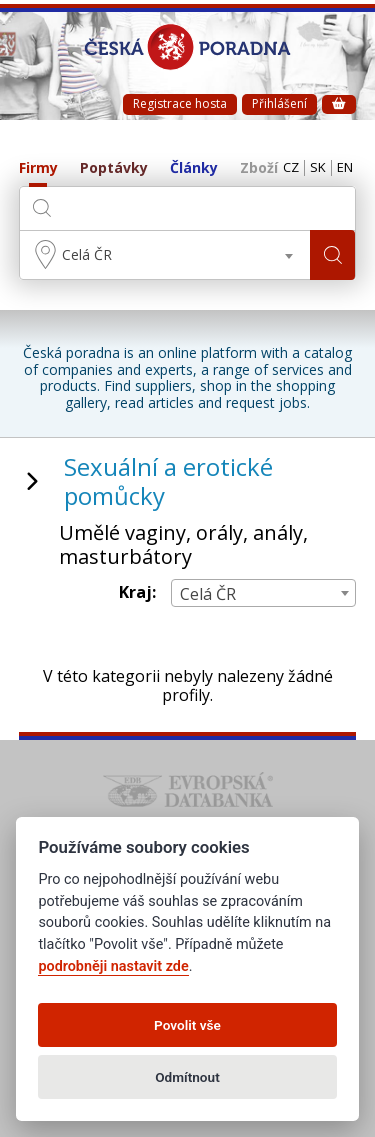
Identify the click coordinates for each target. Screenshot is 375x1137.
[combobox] (165, 255)
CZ (291, 168)
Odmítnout (187, 1077)
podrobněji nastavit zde (113, 966)
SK (318, 168)
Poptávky (114, 168)
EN (345, 168)
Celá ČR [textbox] (87, 254)
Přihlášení (279, 103)
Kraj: (137, 592)
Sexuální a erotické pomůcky (168, 481)
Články (194, 168)
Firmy (38, 168)
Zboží (259, 168)
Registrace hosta (180, 103)
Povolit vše (187, 1025)
